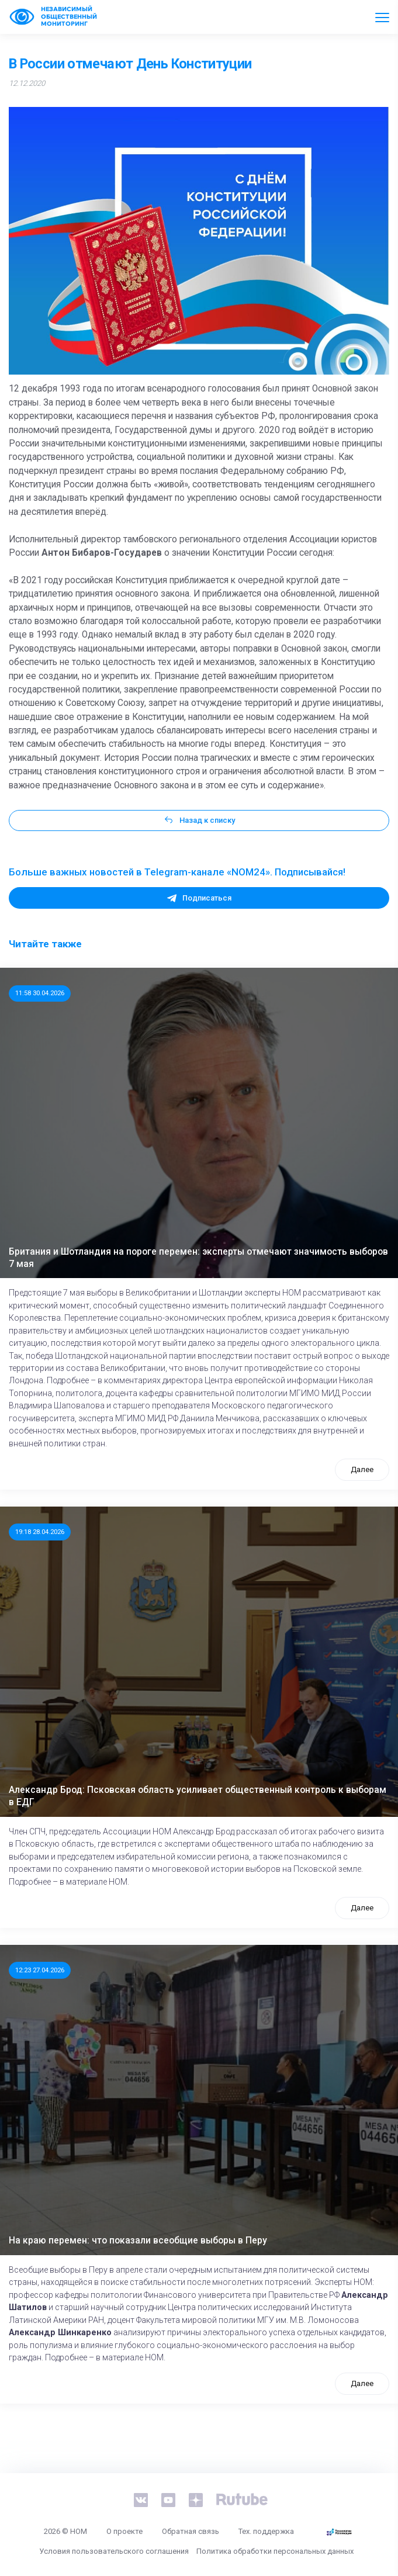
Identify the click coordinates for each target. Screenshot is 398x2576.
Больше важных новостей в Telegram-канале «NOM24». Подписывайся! (177, 872)
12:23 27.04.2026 (39, 1970)
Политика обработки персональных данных (275, 2551)
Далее (362, 1469)
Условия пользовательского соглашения (114, 2551)
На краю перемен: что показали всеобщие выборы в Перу (138, 2240)
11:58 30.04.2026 (39, 993)
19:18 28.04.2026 (39, 1532)
